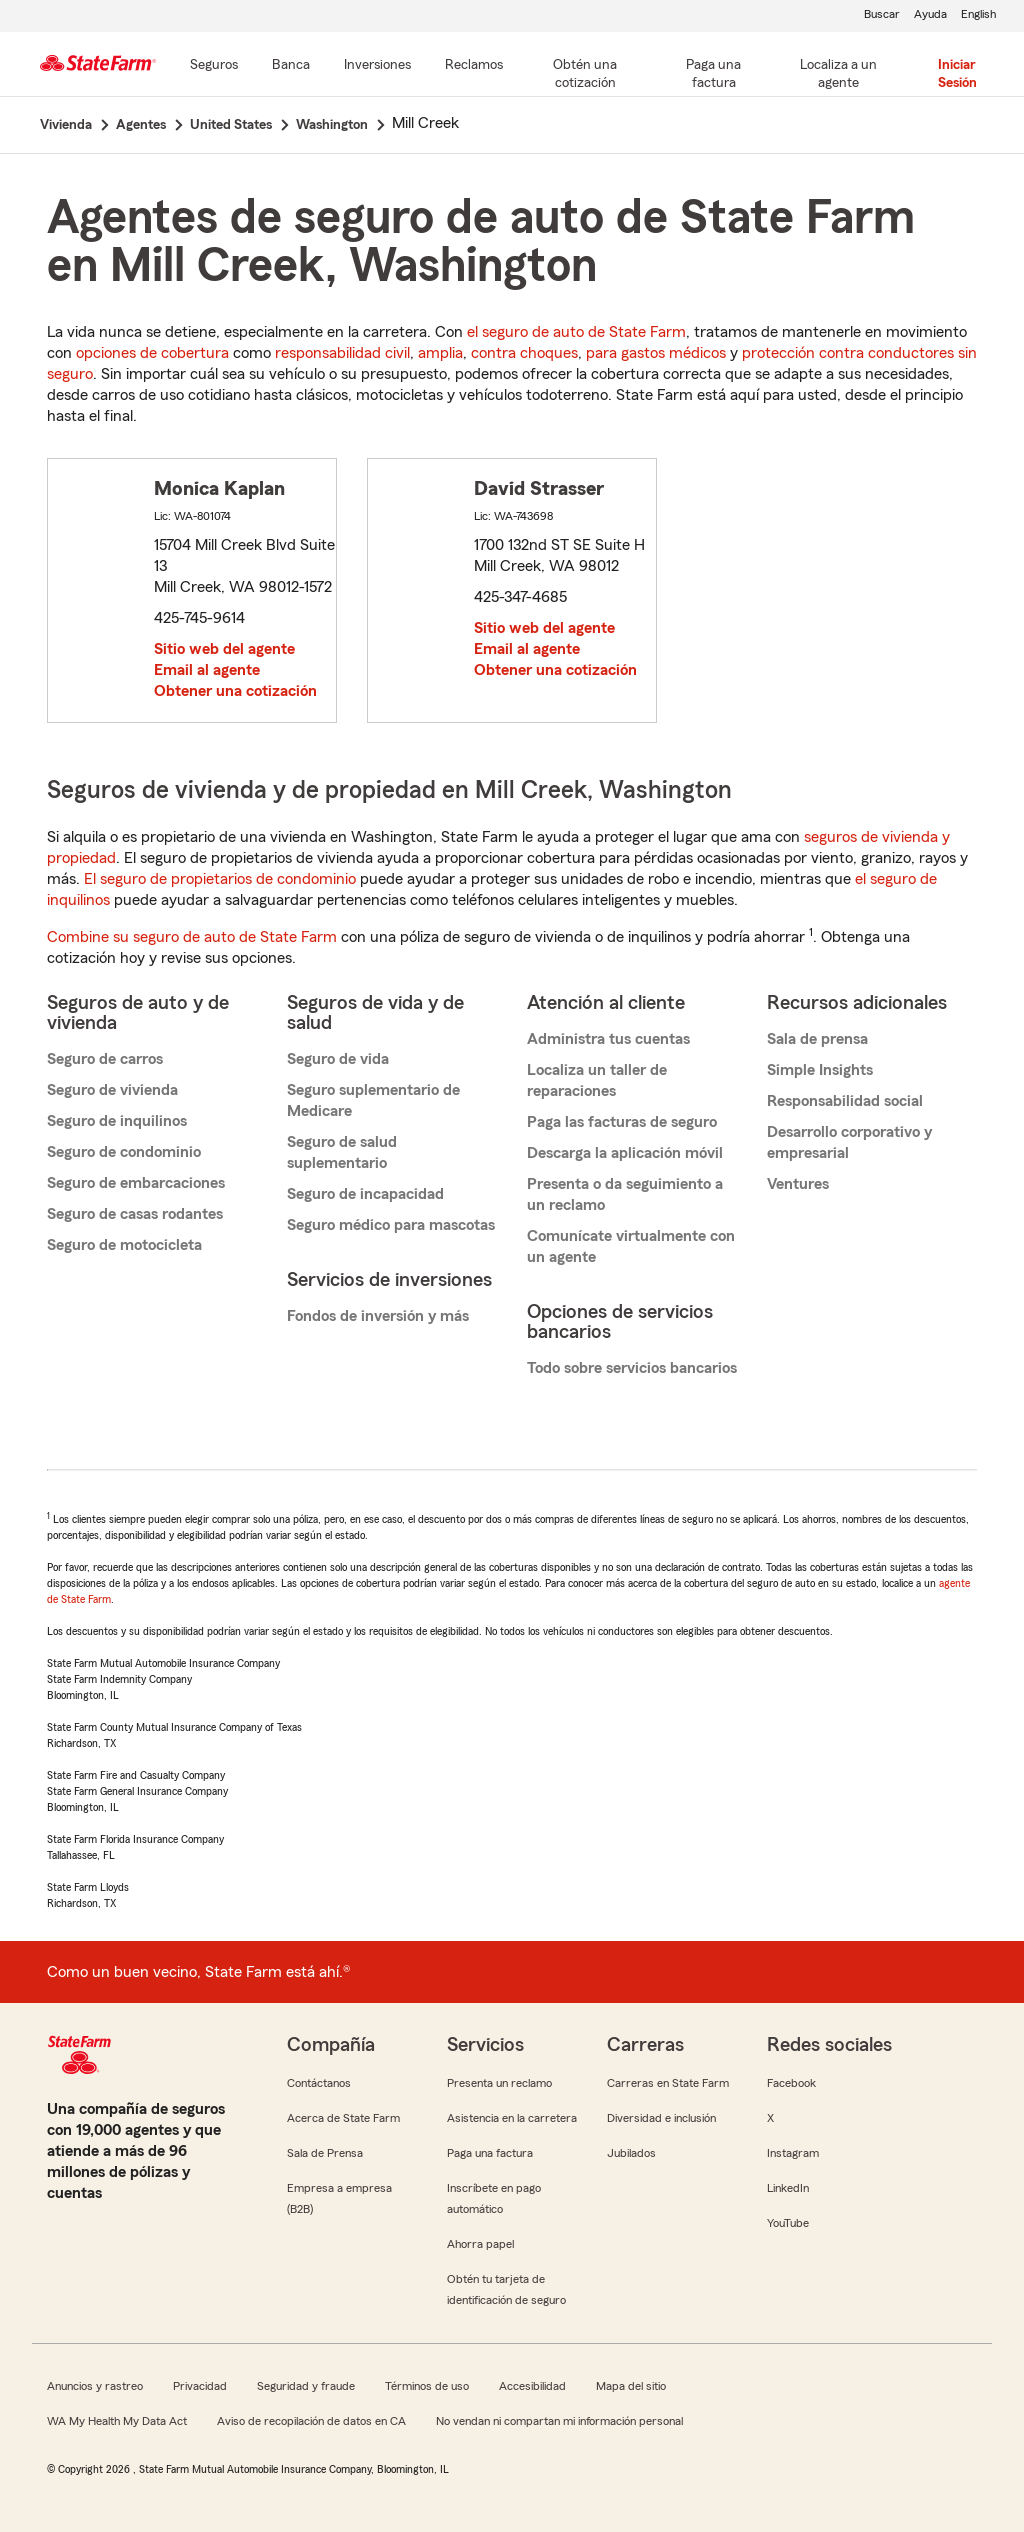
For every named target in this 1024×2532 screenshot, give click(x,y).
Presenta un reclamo (499, 2083)
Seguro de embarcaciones (136, 1183)
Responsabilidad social (845, 1101)
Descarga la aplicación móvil (625, 1153)
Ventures (798, 1184)
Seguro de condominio (124, 1152)
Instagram (793, 2153)
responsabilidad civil (342, 353)
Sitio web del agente (224, 649)
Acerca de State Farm (343, 2118)
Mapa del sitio (631, 2386)
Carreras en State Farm (668, 2083)
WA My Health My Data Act (117, 2421)
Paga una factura (490, 2153)
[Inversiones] (377, 66)
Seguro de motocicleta (124, 1245)
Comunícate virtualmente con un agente (631, 1246)
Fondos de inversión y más (378, 1316)
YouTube (788, 2223)
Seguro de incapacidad (365, 1194)
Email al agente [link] (207, 670)
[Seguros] (214, 66)
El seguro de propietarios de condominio (220, 879)
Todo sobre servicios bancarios (632, 1368)
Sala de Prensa (325, 2153)
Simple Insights (820, 1070)
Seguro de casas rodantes (135, 1214)
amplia (440, 353)
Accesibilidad (532, 2386)
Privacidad (200, 2386)
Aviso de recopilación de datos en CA (311, 2421)
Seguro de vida (338, 1059)
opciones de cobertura (152, 353)
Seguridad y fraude (306, 2386)
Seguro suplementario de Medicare (373, 1100)
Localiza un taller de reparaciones (597, 1080)
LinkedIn (788, 2188)
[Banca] (291, 66)
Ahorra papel (480, 2244)
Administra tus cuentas (608, 1039)
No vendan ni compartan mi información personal (559, 2421)
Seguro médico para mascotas (391, 1225)
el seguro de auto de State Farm (576, 332)
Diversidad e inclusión (661, 2118)
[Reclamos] (474, 66)
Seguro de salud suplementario (342, 1152)
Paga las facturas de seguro (622, 1122)
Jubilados (631, 2153)
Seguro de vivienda (112, 1090)
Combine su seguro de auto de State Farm (192, 937)
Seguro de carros (105, 1059)
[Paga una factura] (714, 75)
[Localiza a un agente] (839, 75)
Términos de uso (427, 2386)
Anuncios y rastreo (95, 2386)
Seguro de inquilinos (117, 1121)
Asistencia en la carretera (512, 2118)
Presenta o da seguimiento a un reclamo (625, 1194)
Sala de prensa (817, 1039)
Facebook (791, 2083)
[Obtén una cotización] (585, 75)
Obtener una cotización (235, 691)
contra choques (524, 353)
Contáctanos (319, 2083)
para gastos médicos (656, 353)
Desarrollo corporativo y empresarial (849, 1142)
